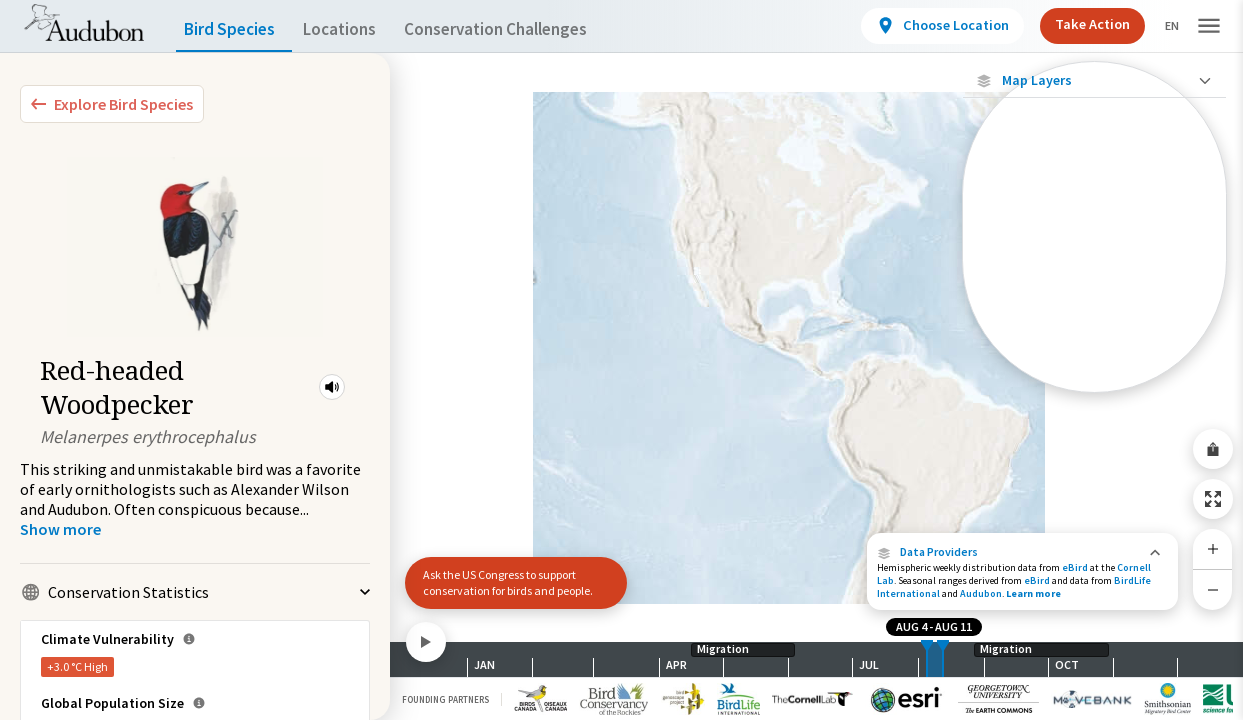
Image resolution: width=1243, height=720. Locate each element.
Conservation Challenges (527, 29)
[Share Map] (1213, 449)
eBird (1075, 567)
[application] (621, 360)
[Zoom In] (1213, 549)
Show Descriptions (1094, 397)
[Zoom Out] (1213, 589)
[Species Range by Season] (1094, 274)
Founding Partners (445, 699)
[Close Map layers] (1094, 80)
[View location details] (925, 26)
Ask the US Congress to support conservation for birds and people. (508, 582)
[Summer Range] (1094, 309)
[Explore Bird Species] (112, 104)
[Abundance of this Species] (1094, 216)
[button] (332, 387)
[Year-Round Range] (1094, 377)
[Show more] (60, 529)
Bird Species (234, 29)
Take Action (1075, 24)
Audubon (981, 593)
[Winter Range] (1094, 343)
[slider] (927, 659)
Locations (357, 29)
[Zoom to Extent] (1213, 499)
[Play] (426, 642)
